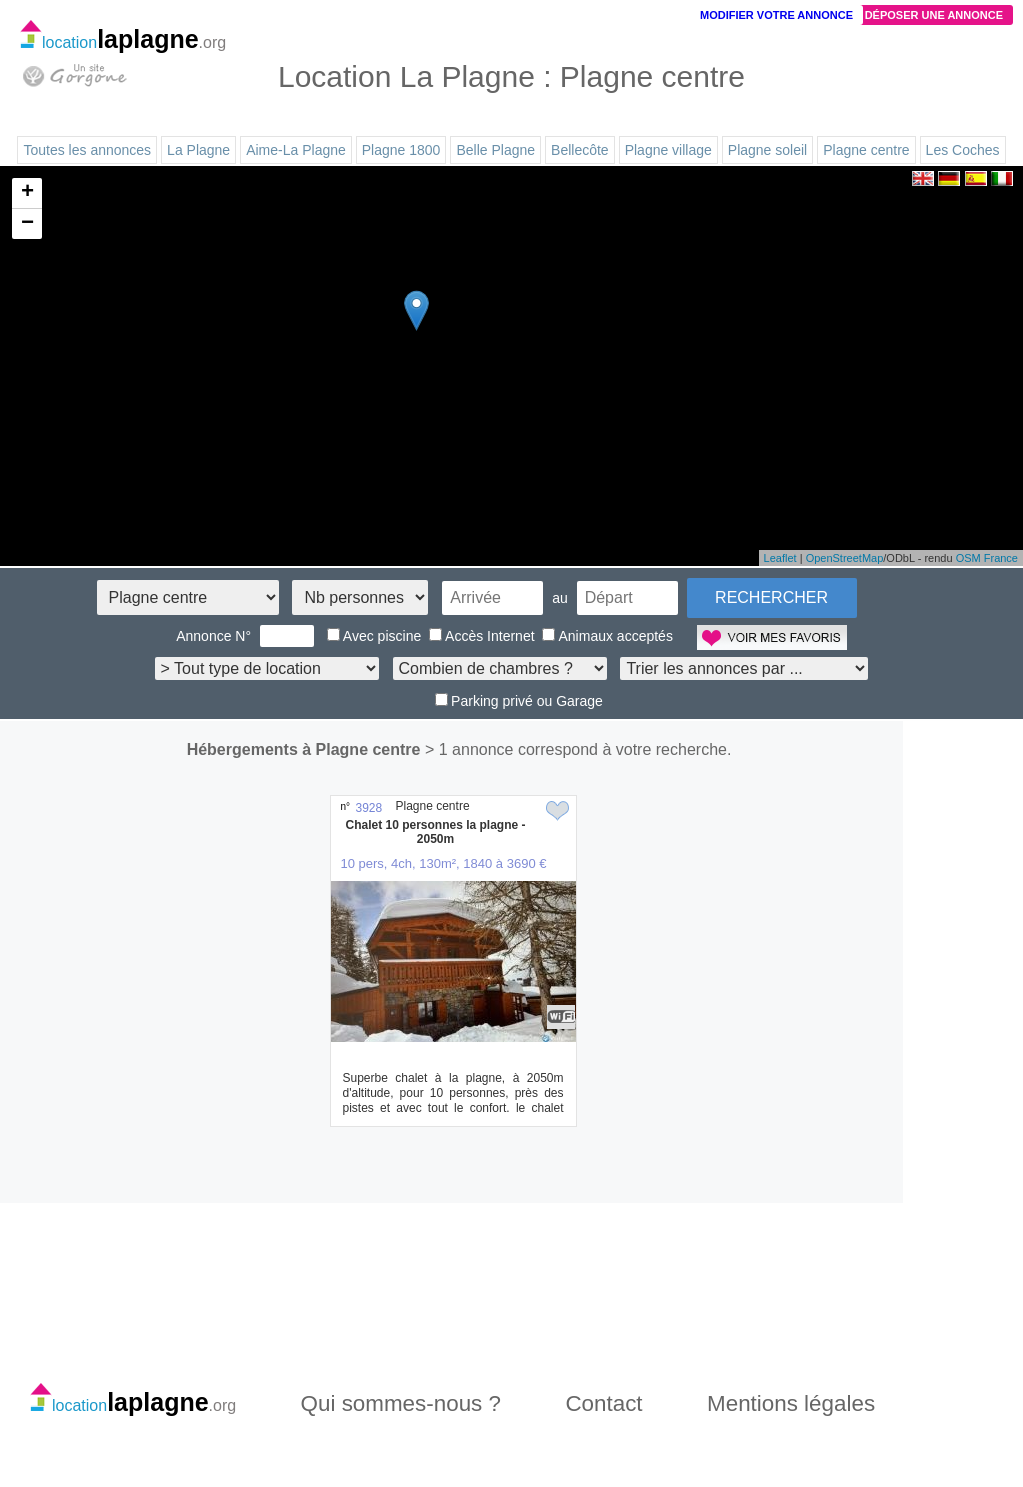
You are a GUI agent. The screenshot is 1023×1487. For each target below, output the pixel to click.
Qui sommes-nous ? (401, 1403)
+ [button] (27, 193)
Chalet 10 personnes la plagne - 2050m (435, 832)
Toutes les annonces (87, 150)
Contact (603, 1403)
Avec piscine (374, 636)
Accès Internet (482, 636)
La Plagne (198, 150)
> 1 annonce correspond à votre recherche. (578, 749)
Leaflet (780, 558)
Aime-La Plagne (296, 150)
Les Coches (963, 150)
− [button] (27, 224)
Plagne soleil (767, 150)
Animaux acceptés (607, 636)
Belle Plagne (495, 150)
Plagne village (668, 150)
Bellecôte (580, 150)
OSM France (987, 558)
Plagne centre (866, 150)
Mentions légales (791, 1403)
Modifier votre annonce (776, 15)
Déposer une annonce (934, 15)
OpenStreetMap (845, 558)
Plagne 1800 (401, 150)
